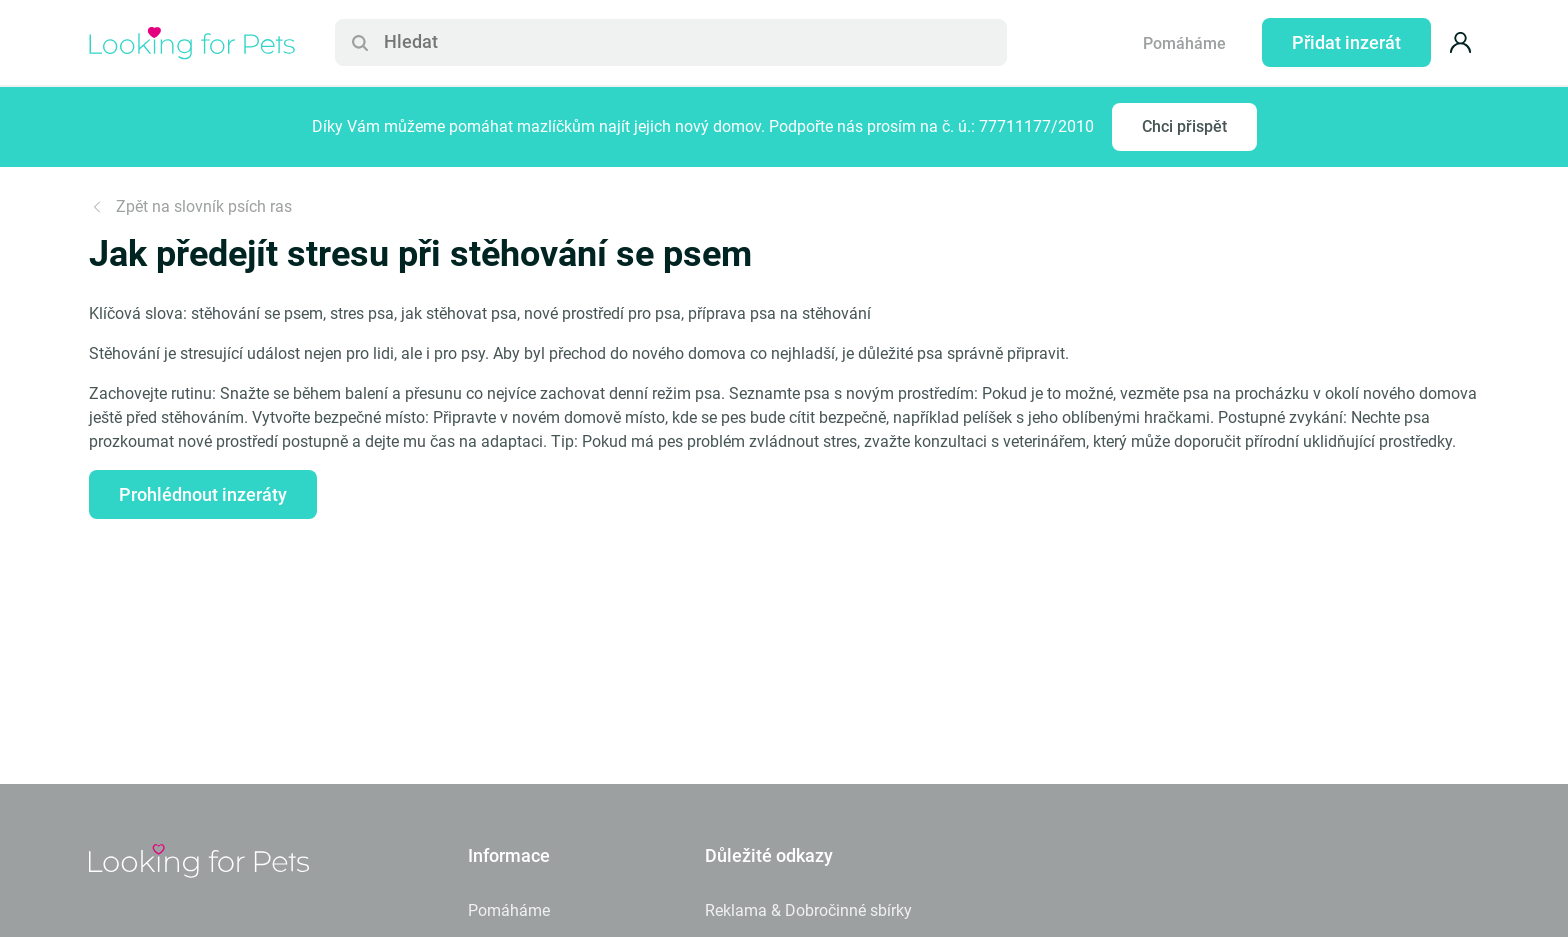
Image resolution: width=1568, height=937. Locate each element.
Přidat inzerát (1346, 42)
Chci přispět (1184, 126)
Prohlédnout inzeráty (203, 494)
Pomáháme (1184, 43)
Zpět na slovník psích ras (190, 206)
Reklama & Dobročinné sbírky (808, 910)
